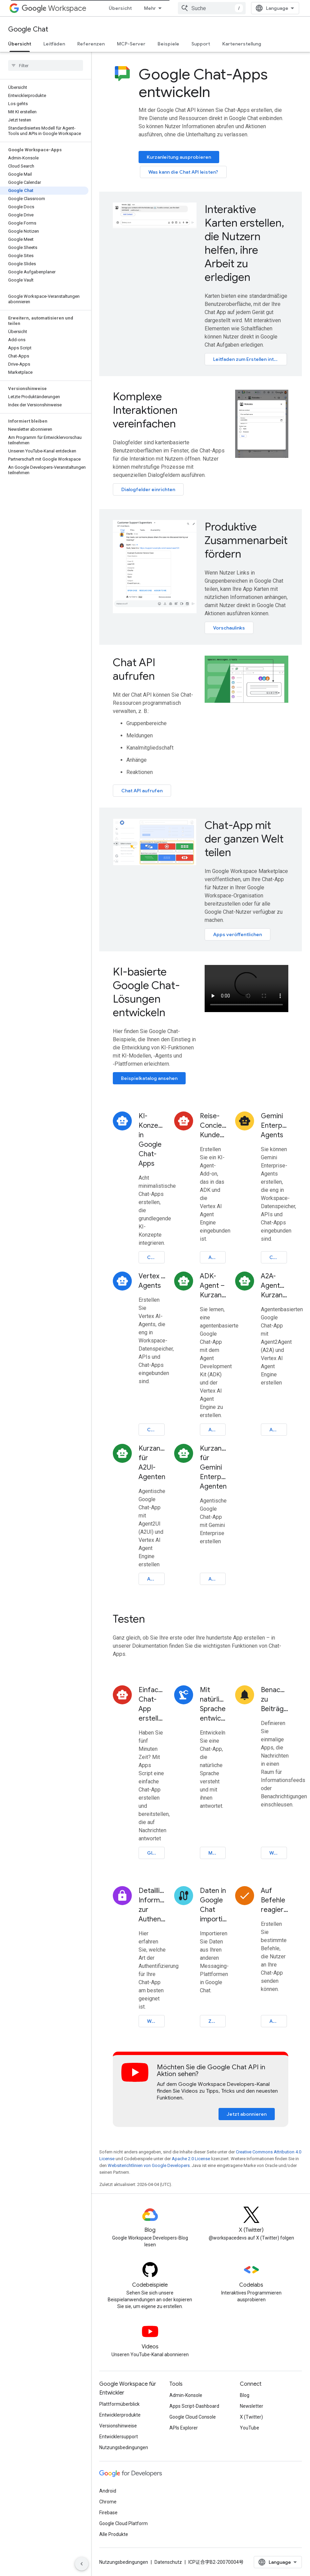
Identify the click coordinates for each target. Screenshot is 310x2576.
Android (107, 2491)
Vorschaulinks (229, 628)
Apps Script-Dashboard (194, 2406)
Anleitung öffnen (217, 1257)
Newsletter (251, 2406)
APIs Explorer (183, 2427)
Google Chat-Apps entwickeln (203, 83)
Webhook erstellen (278, 1853)
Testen (129, 1619)
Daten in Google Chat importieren (213, 1904)
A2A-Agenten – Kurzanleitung (274, 1285)
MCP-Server (131, 44)
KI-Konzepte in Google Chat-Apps (152, 1140)
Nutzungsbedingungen (123, 2447)
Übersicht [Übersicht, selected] (19, 44)
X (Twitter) (251, 2417)
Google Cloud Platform (123, 2523)
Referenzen (91, 44)
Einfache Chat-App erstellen (152, 1704)
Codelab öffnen (156, 1257)
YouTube (249, 2427)
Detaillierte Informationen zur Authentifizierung (152, 1904)
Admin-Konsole (185, 2395)
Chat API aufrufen (134, 669)
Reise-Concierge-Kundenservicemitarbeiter (213, 1125)
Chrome (108, 2501)
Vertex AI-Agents (152, 1281)
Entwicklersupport (118, 2436)
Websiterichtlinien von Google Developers (149, 2165)
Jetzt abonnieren (247, 2114)
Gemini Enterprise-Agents (274, 1125)
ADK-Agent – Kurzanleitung (213, 1285)
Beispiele (168, 44)
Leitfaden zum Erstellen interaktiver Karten (250, 359)
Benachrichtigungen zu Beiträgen (274, 1699)
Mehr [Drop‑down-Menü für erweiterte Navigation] (150, 8)
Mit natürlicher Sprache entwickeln (213, 1704)
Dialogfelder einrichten (148, 489)
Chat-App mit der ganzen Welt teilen (244, 838)
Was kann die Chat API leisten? (183, 172)
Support (200, 44)
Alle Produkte (113, 2534)
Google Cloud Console (192, 2417)
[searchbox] (45, 65)
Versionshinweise (118, 2425)
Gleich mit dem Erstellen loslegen (156, 1853)
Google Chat (28, 29)
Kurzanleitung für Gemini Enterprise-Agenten (213, 1467)
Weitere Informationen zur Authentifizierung (156, 2021)
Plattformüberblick (119, 2404)
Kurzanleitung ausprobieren (179, 157)
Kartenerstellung (241, 44)
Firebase (108, 2512)
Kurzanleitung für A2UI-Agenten (152, 1462)
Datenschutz (168, 2562)
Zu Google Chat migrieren (217, 2021)
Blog (244, 2395)
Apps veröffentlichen (237, 934)
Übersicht (120, 8)
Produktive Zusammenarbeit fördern (246, 540)
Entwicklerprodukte (120, 2415)
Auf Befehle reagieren (274, 1900)
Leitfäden (54, 44)
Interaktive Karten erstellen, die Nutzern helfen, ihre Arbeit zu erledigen (244, 243)
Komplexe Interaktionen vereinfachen (145, 410)
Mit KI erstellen (217, 1853)
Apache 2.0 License (191, 2158)
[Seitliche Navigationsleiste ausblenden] (81, 2564)
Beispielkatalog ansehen (149, 1078)
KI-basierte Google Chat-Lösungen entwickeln (146, 992)
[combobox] (212, 8)
